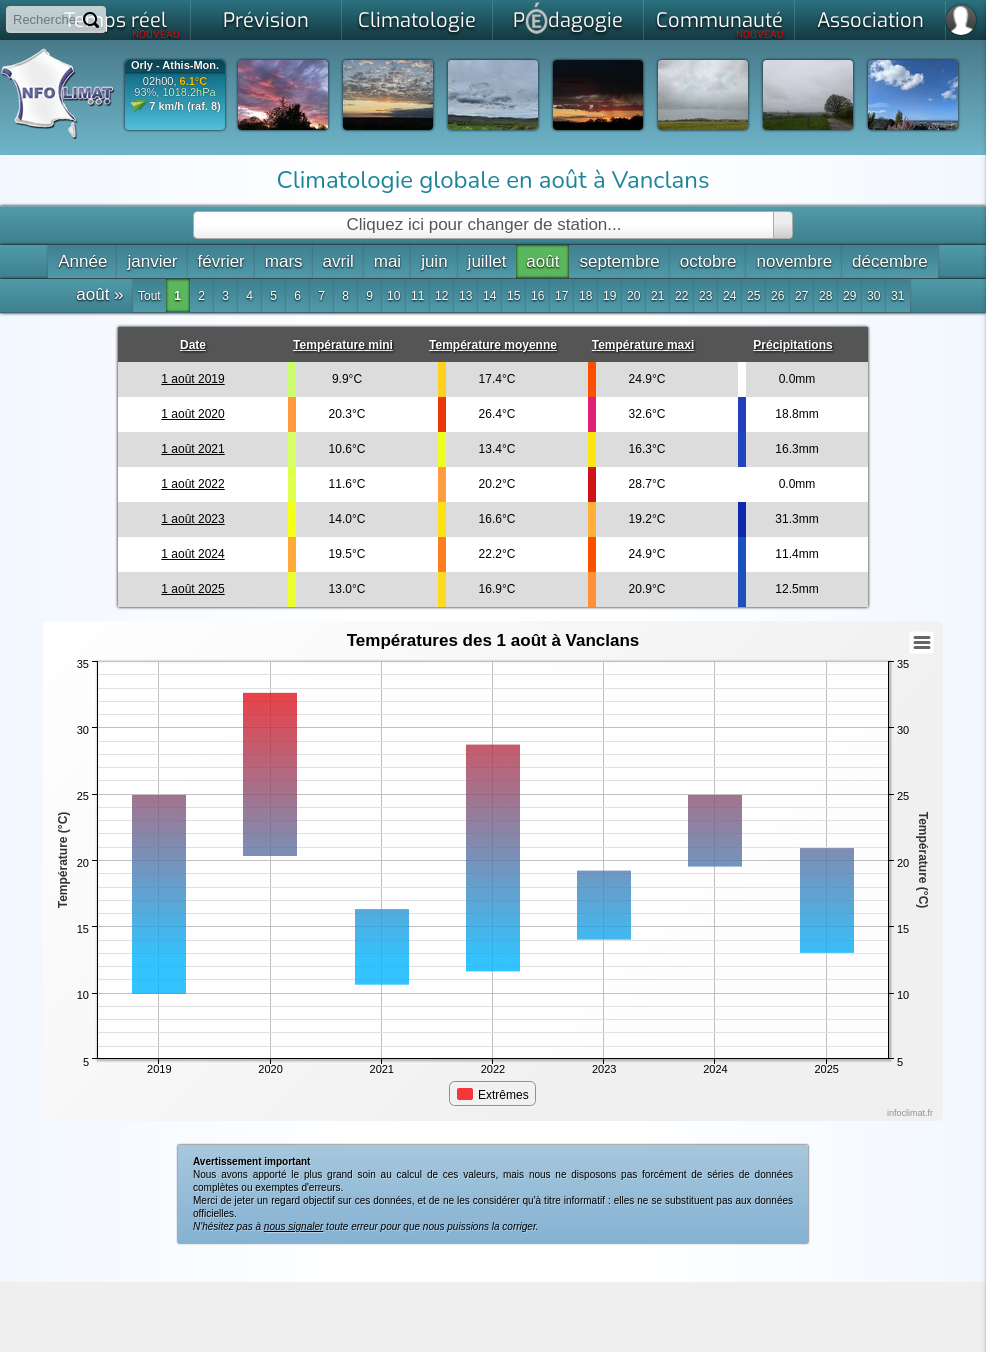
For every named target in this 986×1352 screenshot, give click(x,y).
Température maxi (643, 345)
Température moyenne (493, 345)
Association (870, 20)
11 (417, 296)
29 (849, 296)
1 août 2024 (192, 554)
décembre (890, 261)
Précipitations (792, 345)
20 (633, 296)
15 (513, 296)
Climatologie (417, 20)
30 (873, 296)
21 (657, 296)
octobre (708, 261)
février (221, 261)
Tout (149, 296)
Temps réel (122, 24)
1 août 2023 (192, 519)
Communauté (720, 24)
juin (434, 261)
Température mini (343, 345)
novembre (794, 261)
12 (441, 296)
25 (753, 296)
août (542, 261)
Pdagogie (568, 18)
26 (777, 296)
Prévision (266, 20)
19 (609, 296)
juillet (487, 261)
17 (561, 296)
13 (465, 296)
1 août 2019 (192, 379)
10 (393, 296)
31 (897, 296)
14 (489, 296)
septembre (619, 261)
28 (825, 296)
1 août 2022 (192, 484)
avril (338, 261)
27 (801, 296)
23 (705, 296)
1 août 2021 (192, 449)
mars (284, 261)
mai (387, 261)
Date (193, 345)
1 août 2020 (192, 414)
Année (82, 261)
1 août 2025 (192, 589)
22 (681, 296)
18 (585, 296)
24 (729, 296)
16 (537, 296)
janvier (152, 261)
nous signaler (293, 1226)
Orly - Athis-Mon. (175, 65)
